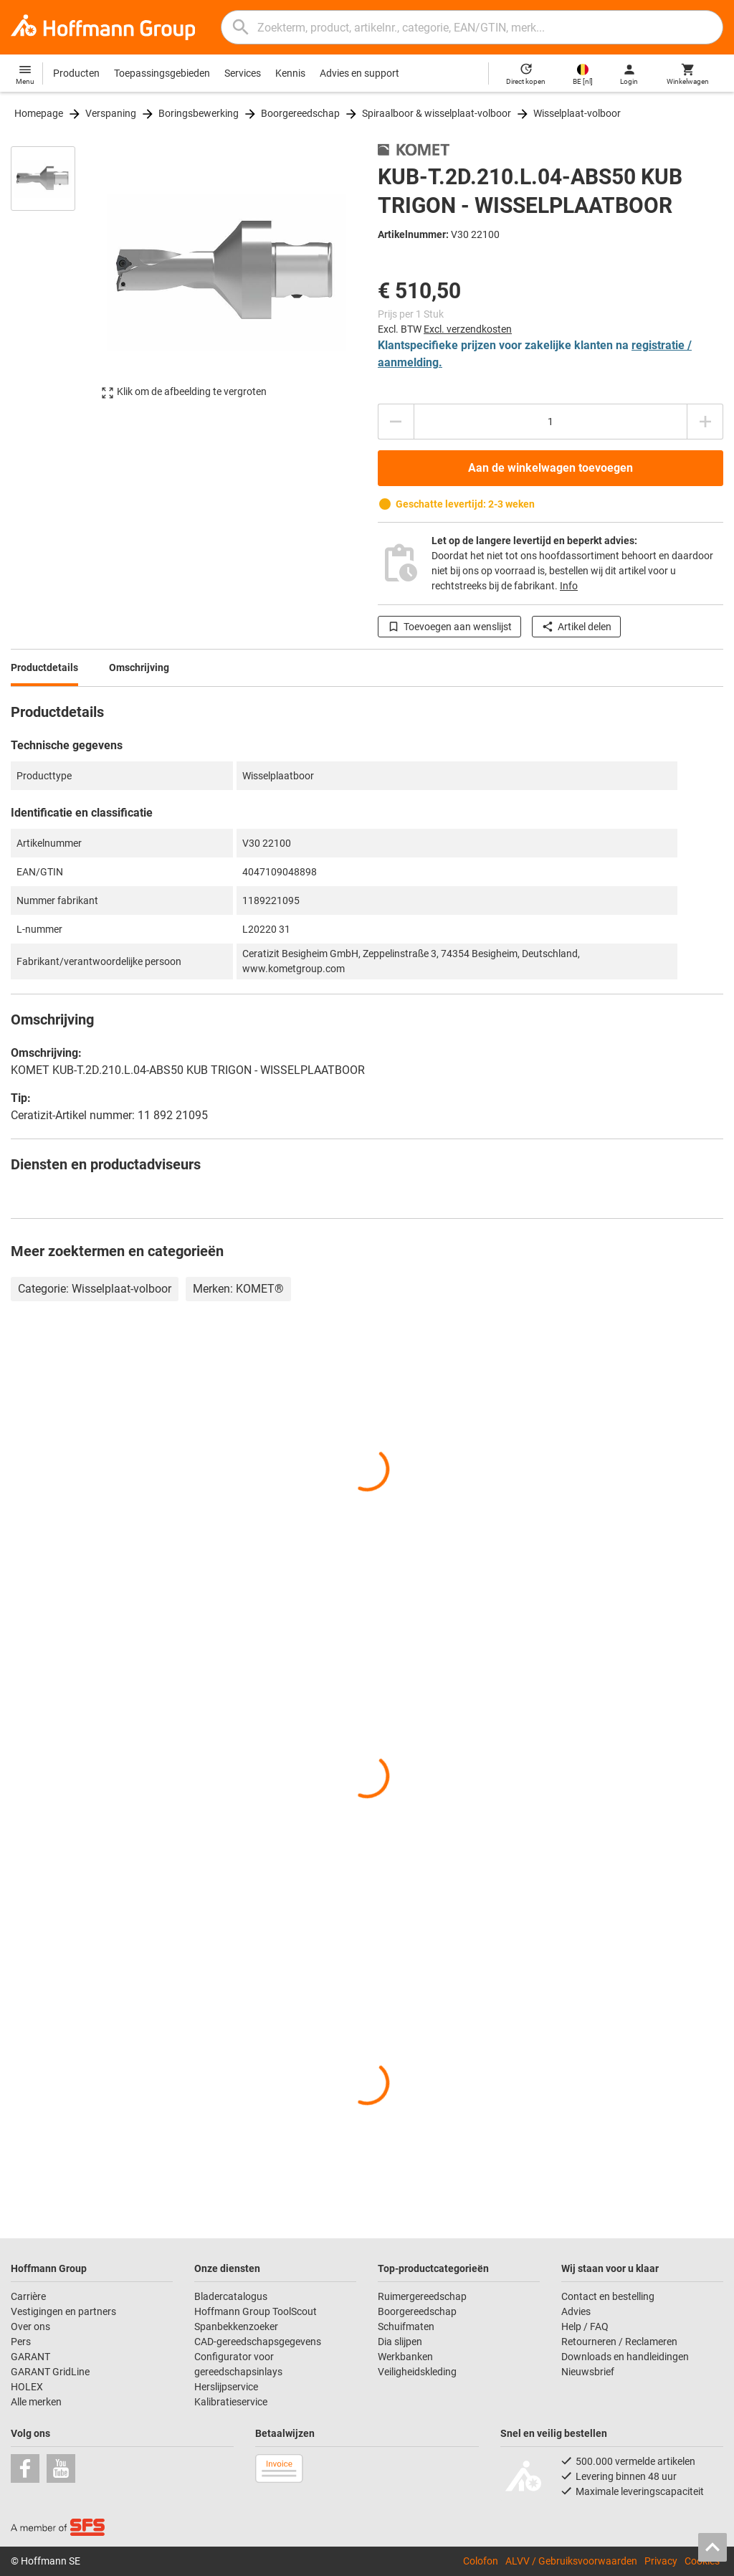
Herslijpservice (226, 2386)
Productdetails (44, 667)
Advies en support (359, 73)
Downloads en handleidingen (625, 2356)
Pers (21, 2341)
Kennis (290, 73)
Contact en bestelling (607, 2296)
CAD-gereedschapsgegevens (257, 2341)
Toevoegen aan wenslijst (449, 626)
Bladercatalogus (230, 2296)
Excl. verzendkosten (468, 329)
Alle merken (36, 2402)
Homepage (38, 113)
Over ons (30, 2326)
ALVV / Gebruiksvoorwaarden (571, 2561)
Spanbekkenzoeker (236, 2326)
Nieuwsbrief (587, 2371)
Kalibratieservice (230, 2402)
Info (569, 585)
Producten (76, 73)
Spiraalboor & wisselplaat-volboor (436, 113)
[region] (54, 279)
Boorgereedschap (300, 113)
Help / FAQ (585, 2326)
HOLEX (27, 2386)
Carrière (28, 2296)
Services (242, 73)
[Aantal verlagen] (396, 421)
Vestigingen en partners (63, 2311)
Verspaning (110, 113)
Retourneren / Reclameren (619, 2341)
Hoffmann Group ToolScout (255, 2311)
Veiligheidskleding (417, 2371)
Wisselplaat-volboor (577, 113)
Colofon (480, 2561)
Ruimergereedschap (422, 2296)
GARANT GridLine (50, 2371)
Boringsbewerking (198, 113)
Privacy (660, 2561)
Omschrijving (139, 667)
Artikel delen (576, 626)
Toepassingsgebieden (162, 73)
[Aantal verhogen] (705, 421)
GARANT (30, 2356)
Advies (576, 2311)
